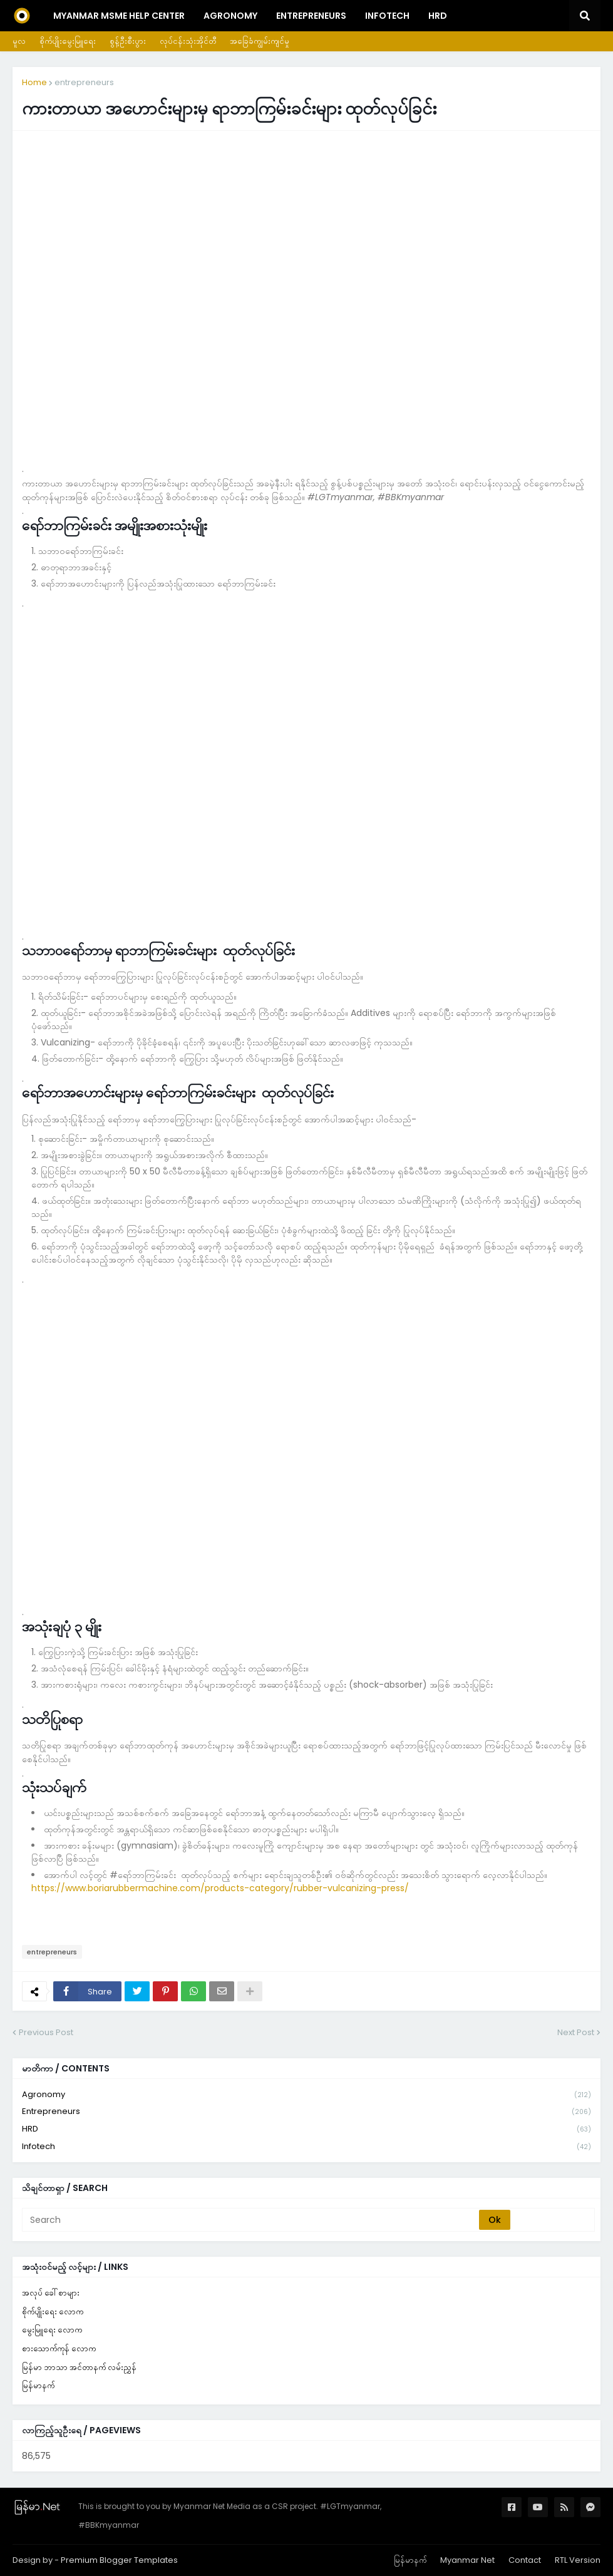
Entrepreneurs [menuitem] (311, 15)
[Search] (251, 2220)
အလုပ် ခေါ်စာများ (51, 2293)
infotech (306, 2146)
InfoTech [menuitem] (387, 15)
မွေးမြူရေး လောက (52, 2330)
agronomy (306, 2094)
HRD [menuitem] (437, 15)
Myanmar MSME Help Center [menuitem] (119, 15)
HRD (306, 2129)
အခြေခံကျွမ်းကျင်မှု (259, 41)
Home (34, 82)
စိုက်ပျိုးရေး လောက (52, 2311)
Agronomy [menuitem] (230, 15)
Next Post (575, 2032)
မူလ (19, 41)
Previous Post (46, 2032)
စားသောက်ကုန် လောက (59, 2348)
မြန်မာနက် (38, 2385)
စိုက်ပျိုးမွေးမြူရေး (67, 41)
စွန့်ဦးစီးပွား (128, 41)
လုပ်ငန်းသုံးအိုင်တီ (188, 41)
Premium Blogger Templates (119, 2560)
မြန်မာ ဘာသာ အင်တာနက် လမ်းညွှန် (79, 2367)
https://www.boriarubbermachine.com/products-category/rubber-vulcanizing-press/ (220, 1888)
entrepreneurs (84, 82)
